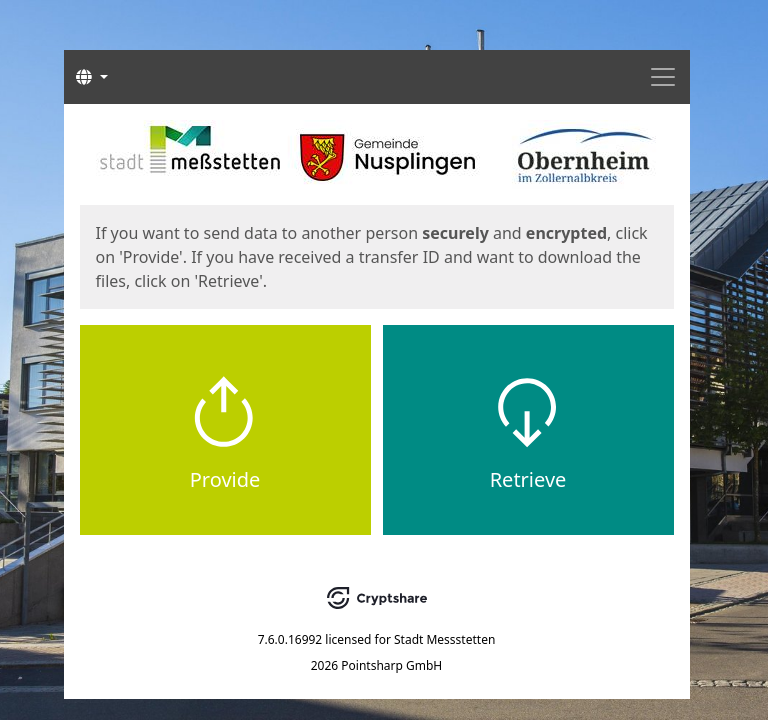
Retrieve (528, 479)
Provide (225, 479)
